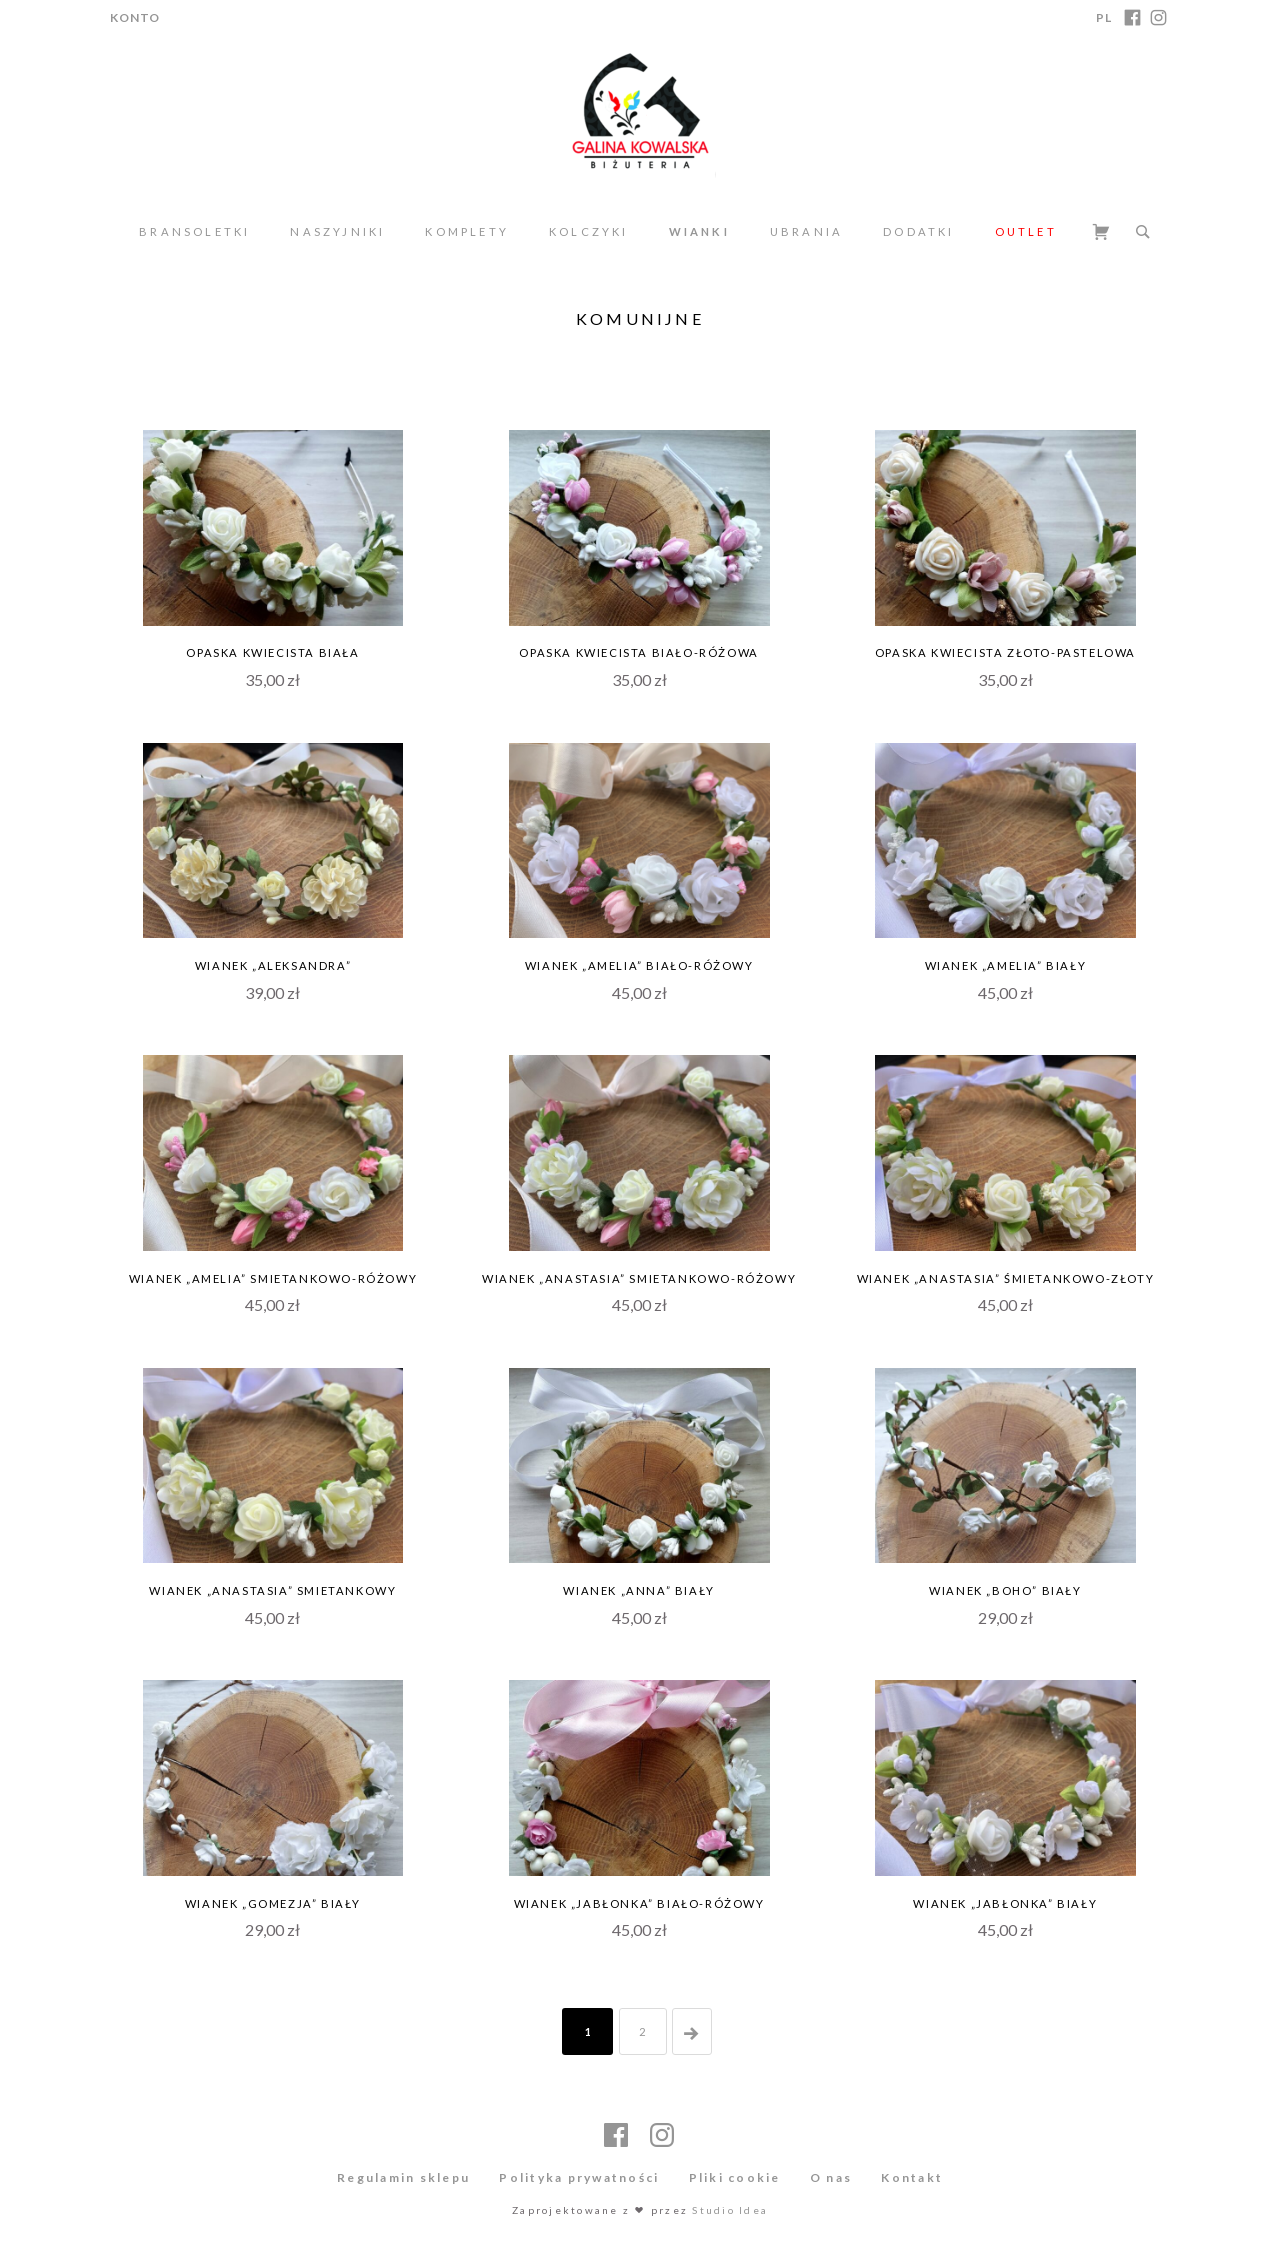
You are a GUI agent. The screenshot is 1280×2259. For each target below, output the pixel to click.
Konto (135, 17)
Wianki (699, 231)
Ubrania (806, 231)
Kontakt (912, 2177)
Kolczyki (589, 231)
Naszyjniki (337, 231)
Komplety (467, 231)
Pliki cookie (735, 2177)
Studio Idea (730, 2210)
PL (1104, 17)
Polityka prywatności (579, 2177)
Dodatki (918, 231)
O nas (831, 2177)
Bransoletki (194, 231)
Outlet (1026, 231)
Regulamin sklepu (403, 2177)
